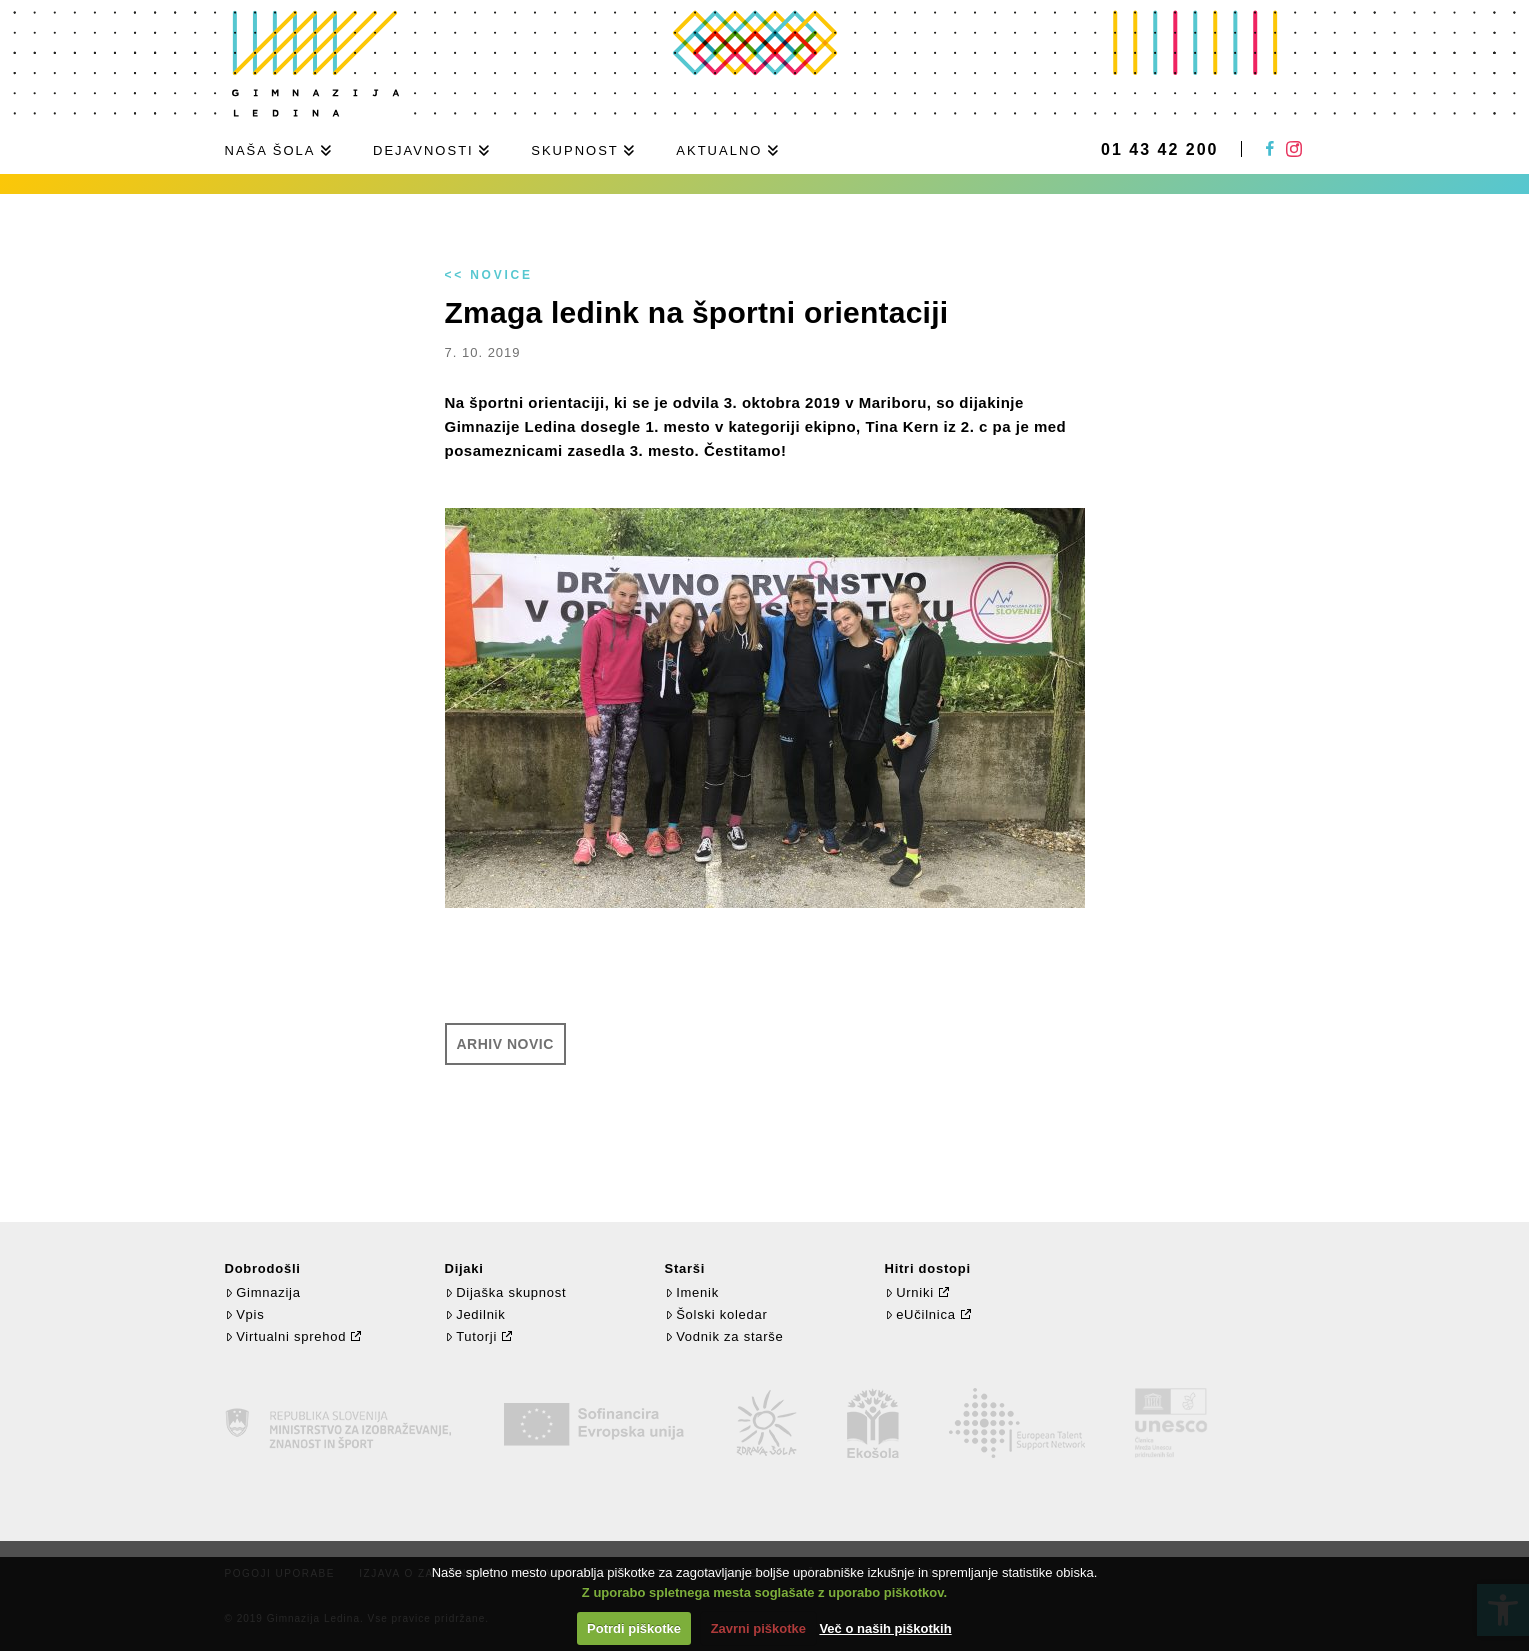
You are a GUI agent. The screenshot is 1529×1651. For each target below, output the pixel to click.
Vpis (245, 1314)
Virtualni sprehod (286, 1336)
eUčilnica (920, 1314)
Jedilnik (475, 1314)
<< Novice (489, 275)
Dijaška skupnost (506, 1292)
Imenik (692, 1292)
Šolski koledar (716, 1314)
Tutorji (471, 1336)
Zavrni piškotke (758, 1628)
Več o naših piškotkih (885, 1628)
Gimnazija (263, 1292)
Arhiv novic (505, 1044)
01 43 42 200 (1159, 150)
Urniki (909, 1292)
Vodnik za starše (724, 1336)
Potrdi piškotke (634, 1628)
